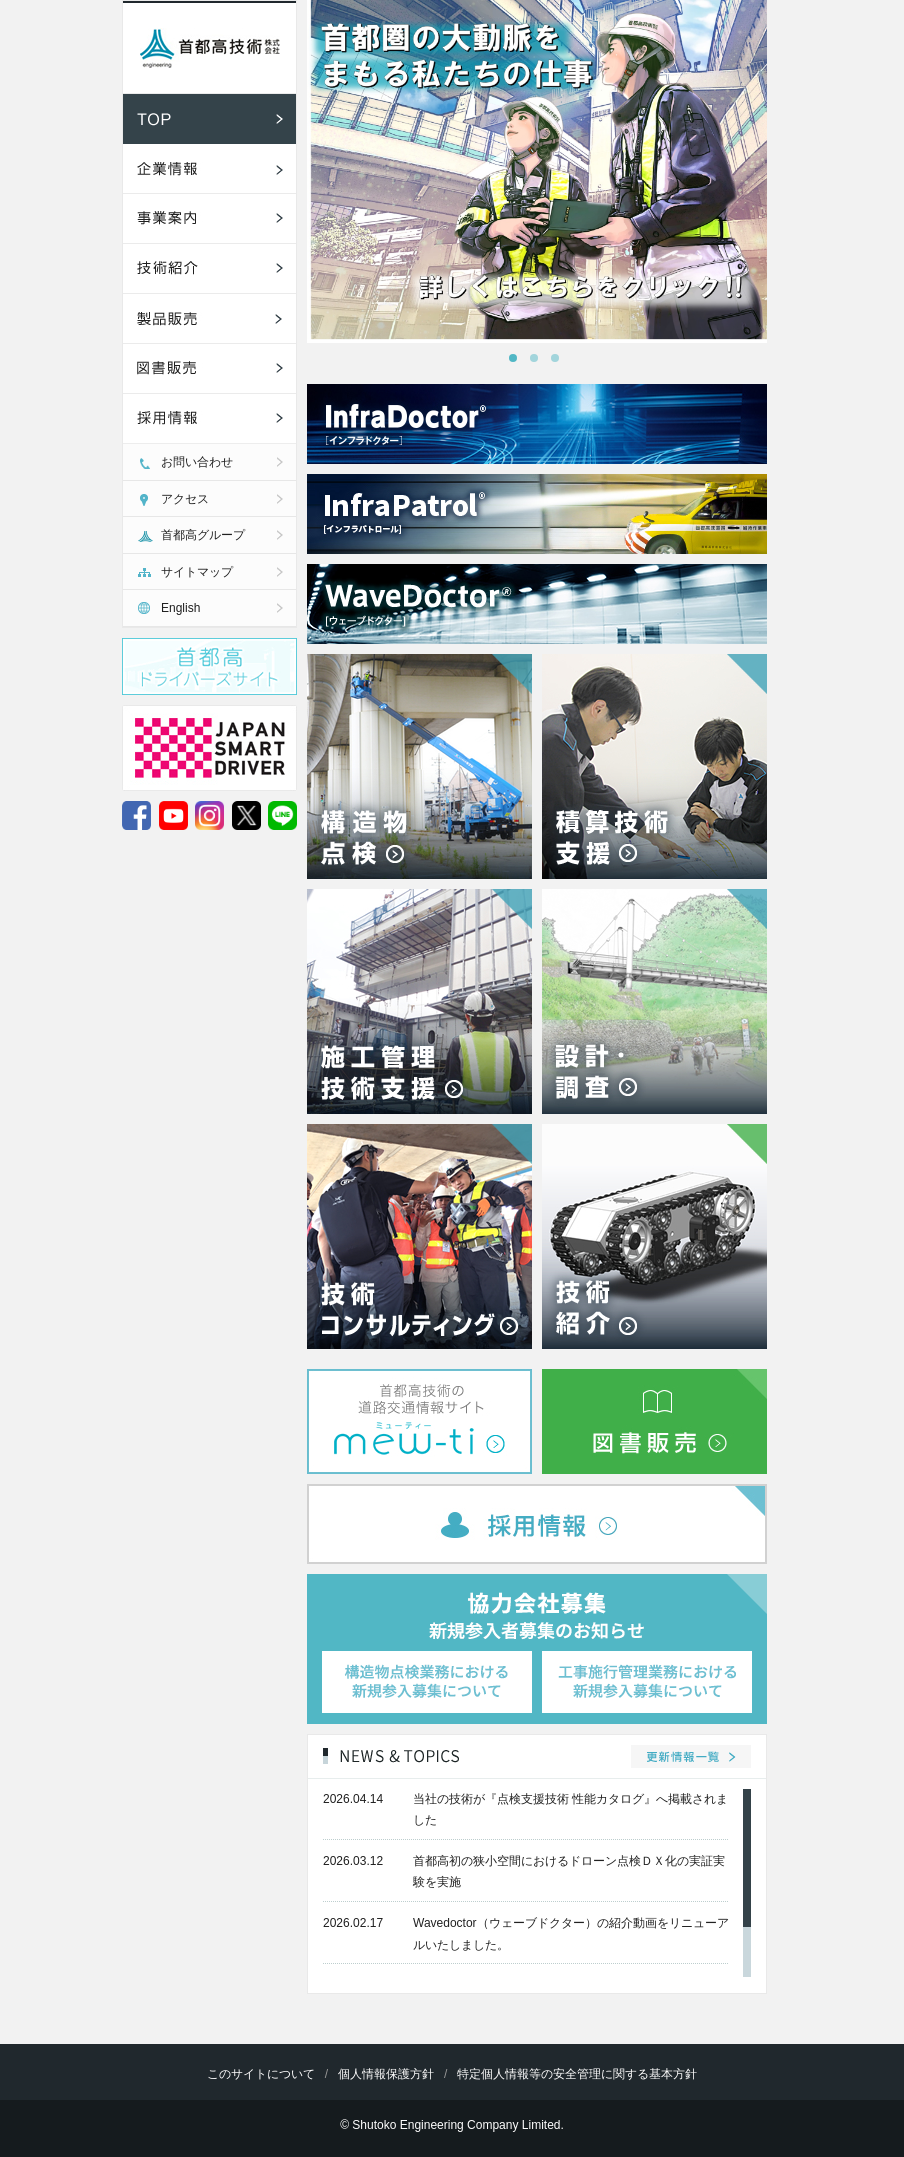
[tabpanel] (537, 171)
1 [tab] (519, 364)
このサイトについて (261, 2074)
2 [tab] (540, 364)
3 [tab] (561, 364)
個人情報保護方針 (386, 2074)
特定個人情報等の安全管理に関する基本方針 (577, 2074)
